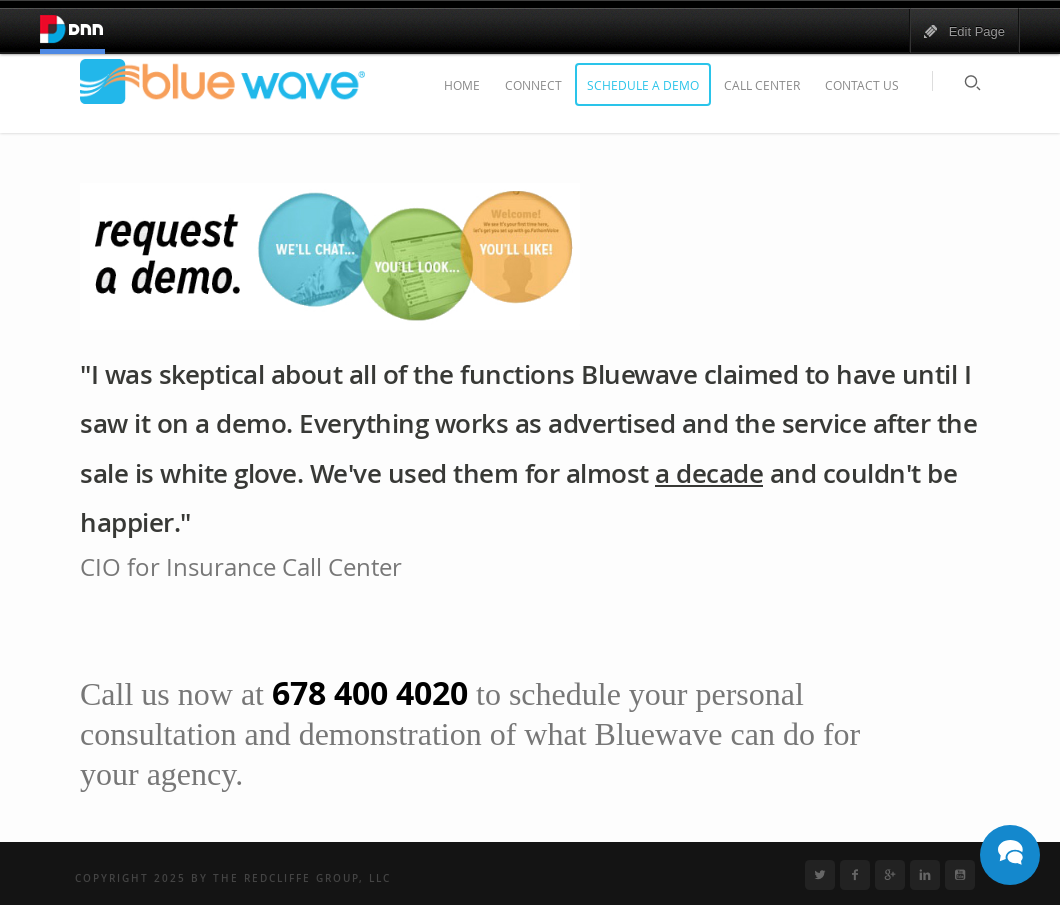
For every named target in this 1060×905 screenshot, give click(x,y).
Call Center (762, 85)
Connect (533, 85)
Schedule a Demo (643, 85)
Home (462, 85)
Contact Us (862, 85)
